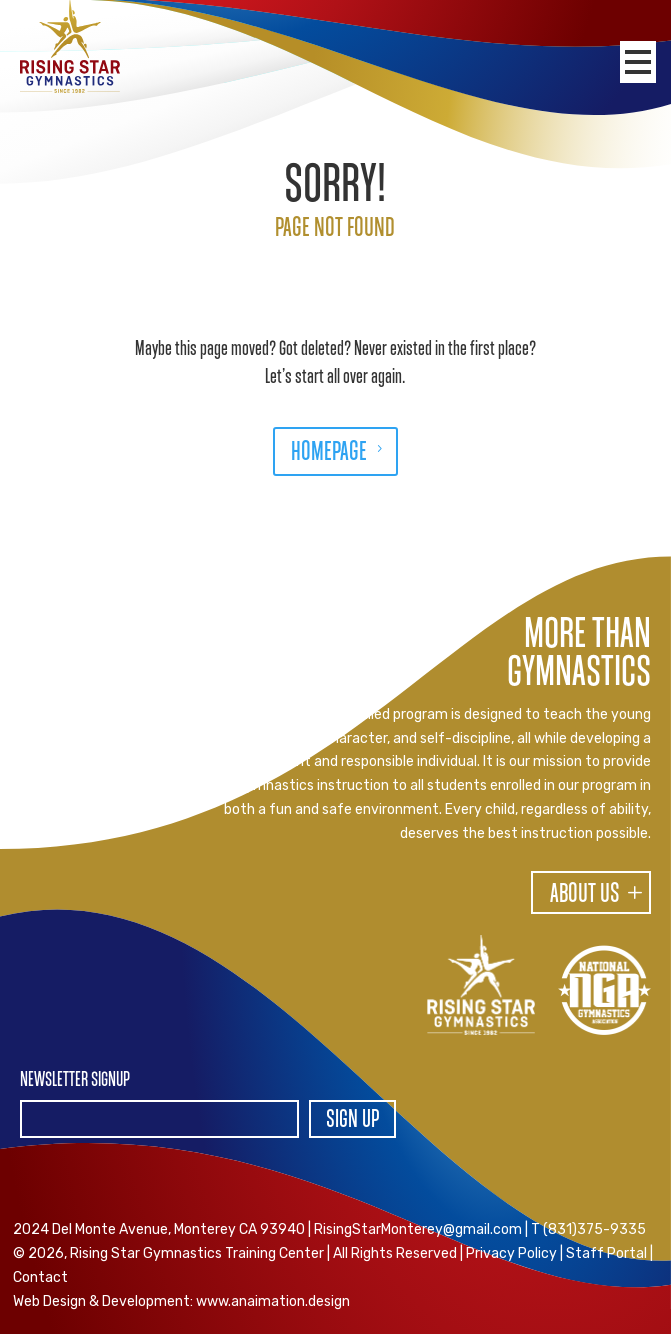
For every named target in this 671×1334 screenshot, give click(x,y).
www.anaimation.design (273, 1301)
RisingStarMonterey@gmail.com (418, 1229)
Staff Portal (606, 1253)
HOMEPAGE (329, 453)
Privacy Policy (511, 1253)
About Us (585, 895)
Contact (40, 1277)
